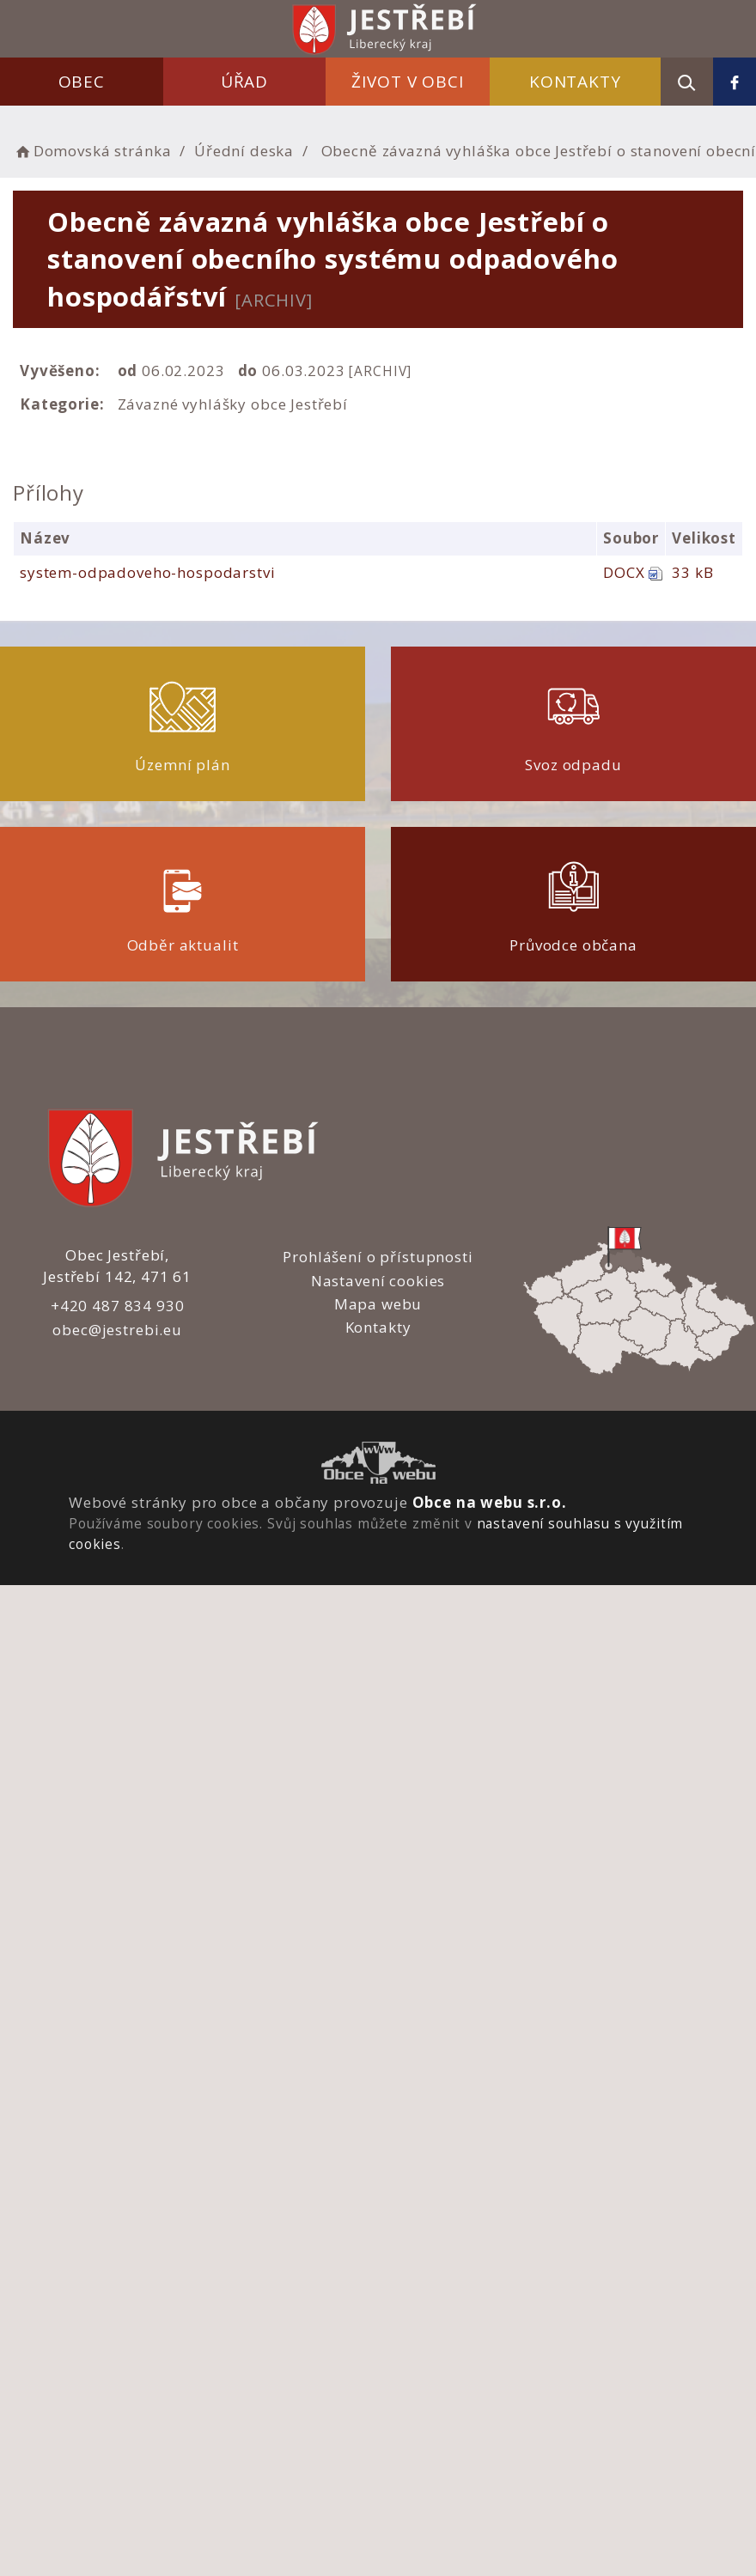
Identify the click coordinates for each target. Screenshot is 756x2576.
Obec (81, 81)
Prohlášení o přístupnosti (377, 1257)
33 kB (692, 572)
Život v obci (407, 81)
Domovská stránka (92, 151)
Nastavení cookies (378, 1281)
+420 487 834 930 (118, 1305)
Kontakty (575, 81)
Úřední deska (244, 151)
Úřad (244, 81)
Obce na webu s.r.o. (489, 1502)
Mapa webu (378, 1304)
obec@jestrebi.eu (117, 1330)
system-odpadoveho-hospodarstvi (148, 572)
